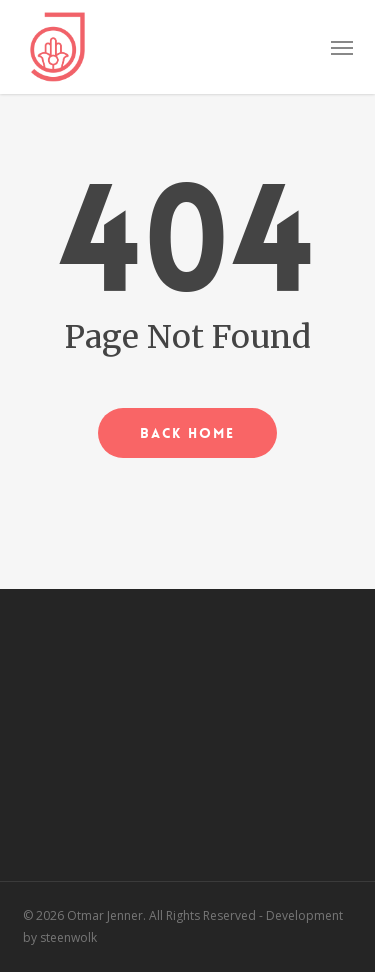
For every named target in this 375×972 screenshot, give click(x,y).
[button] (342, 47)
